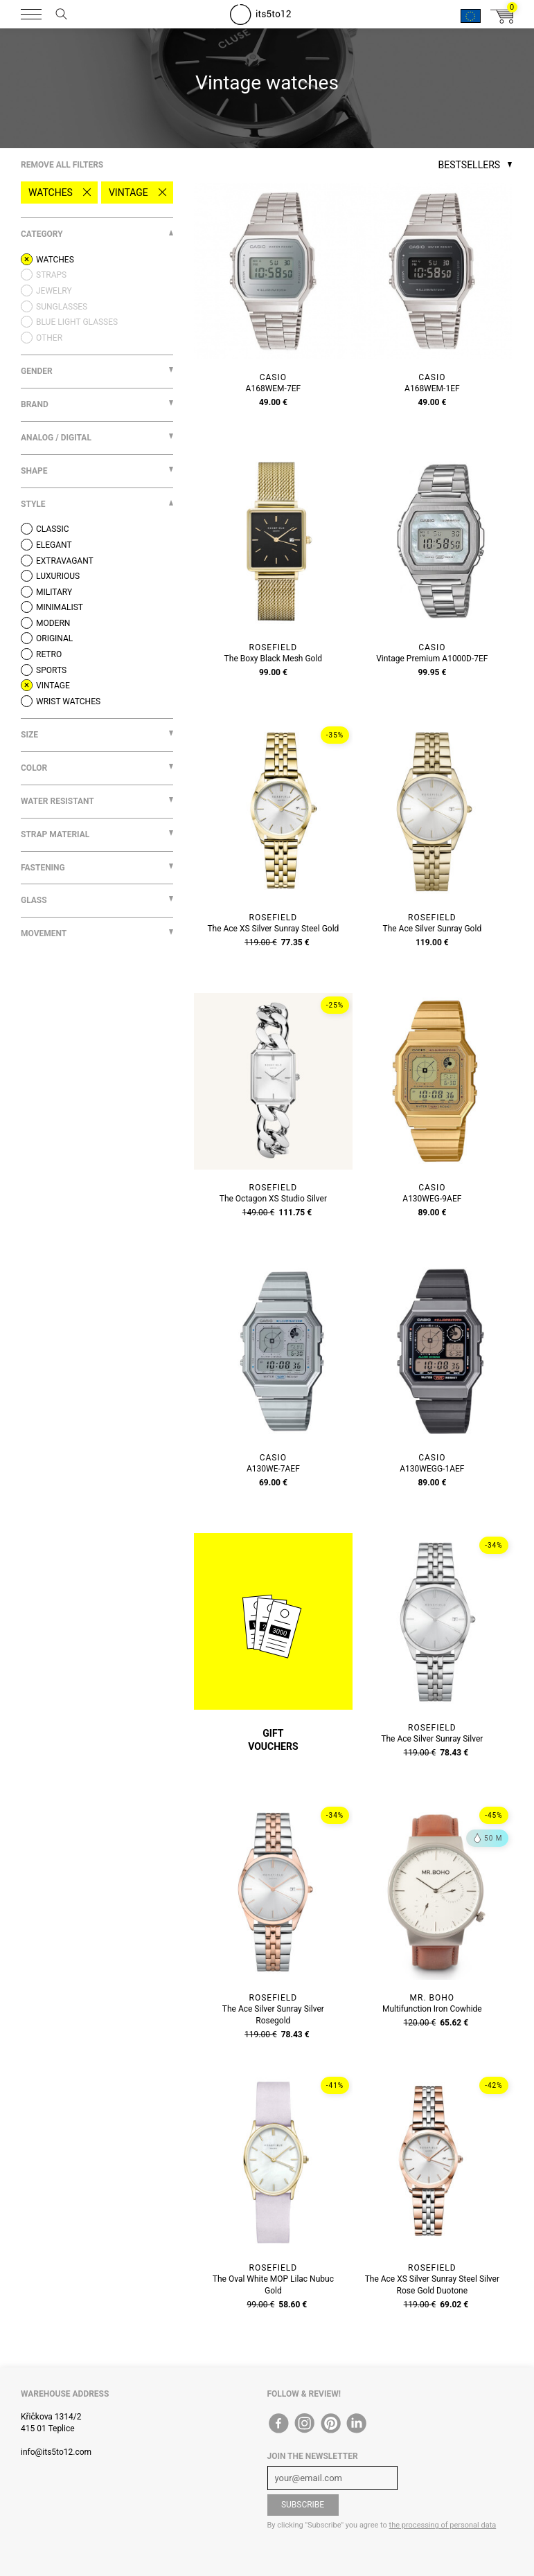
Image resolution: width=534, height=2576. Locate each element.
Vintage (128, 192)
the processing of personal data (443, 2525)
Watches (50, 192)
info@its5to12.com (56, 2452)
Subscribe (302, 2505)
